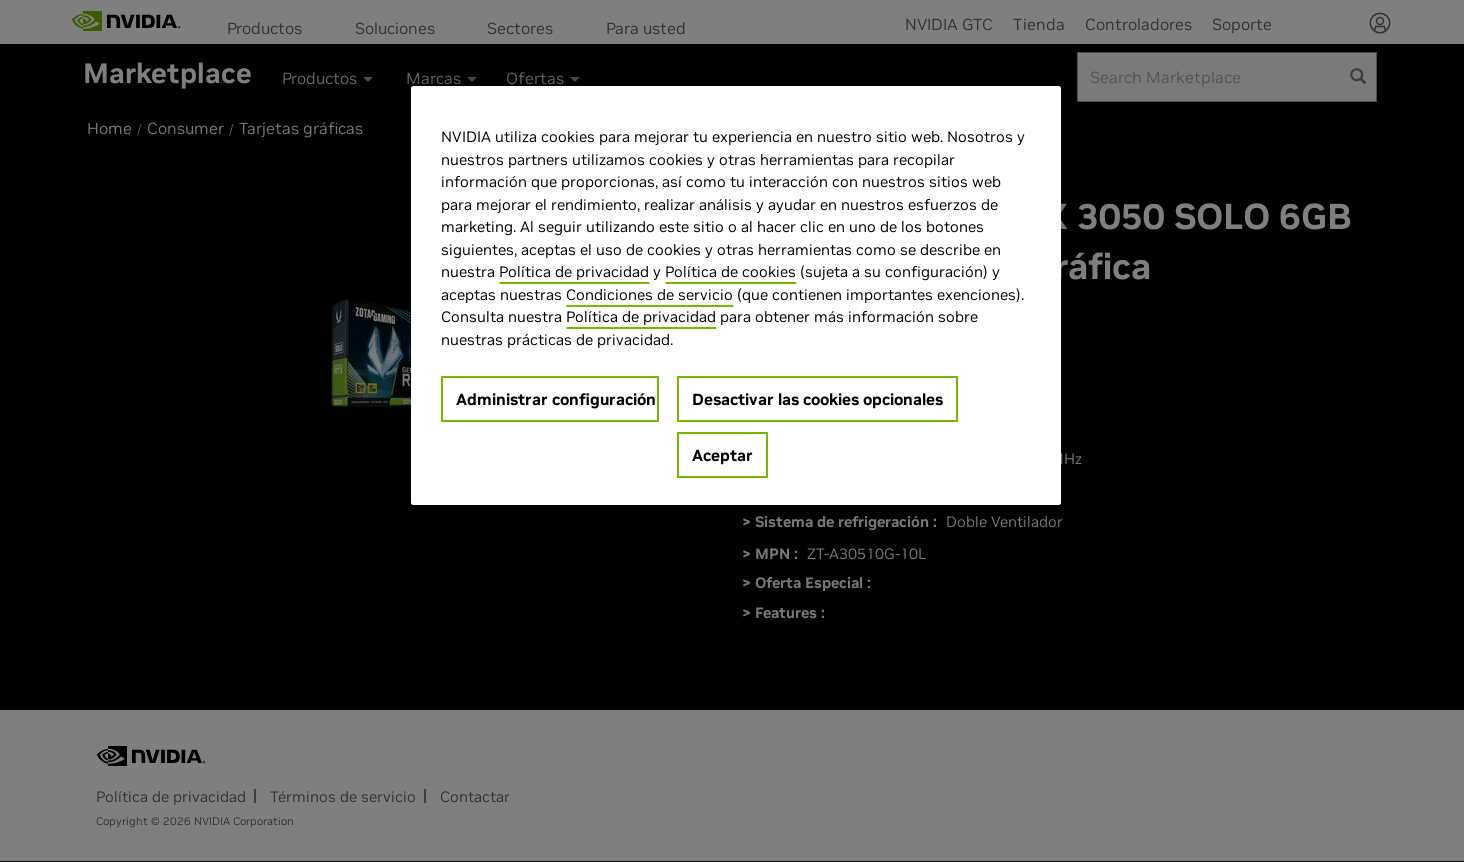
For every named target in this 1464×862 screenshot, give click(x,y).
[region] (736, 295)
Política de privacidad (574, 271)
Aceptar (722, 455)
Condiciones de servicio (649, 294)
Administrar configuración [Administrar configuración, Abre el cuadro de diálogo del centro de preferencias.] (556, 399)
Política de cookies (730, 271)
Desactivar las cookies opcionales (817, 399)
